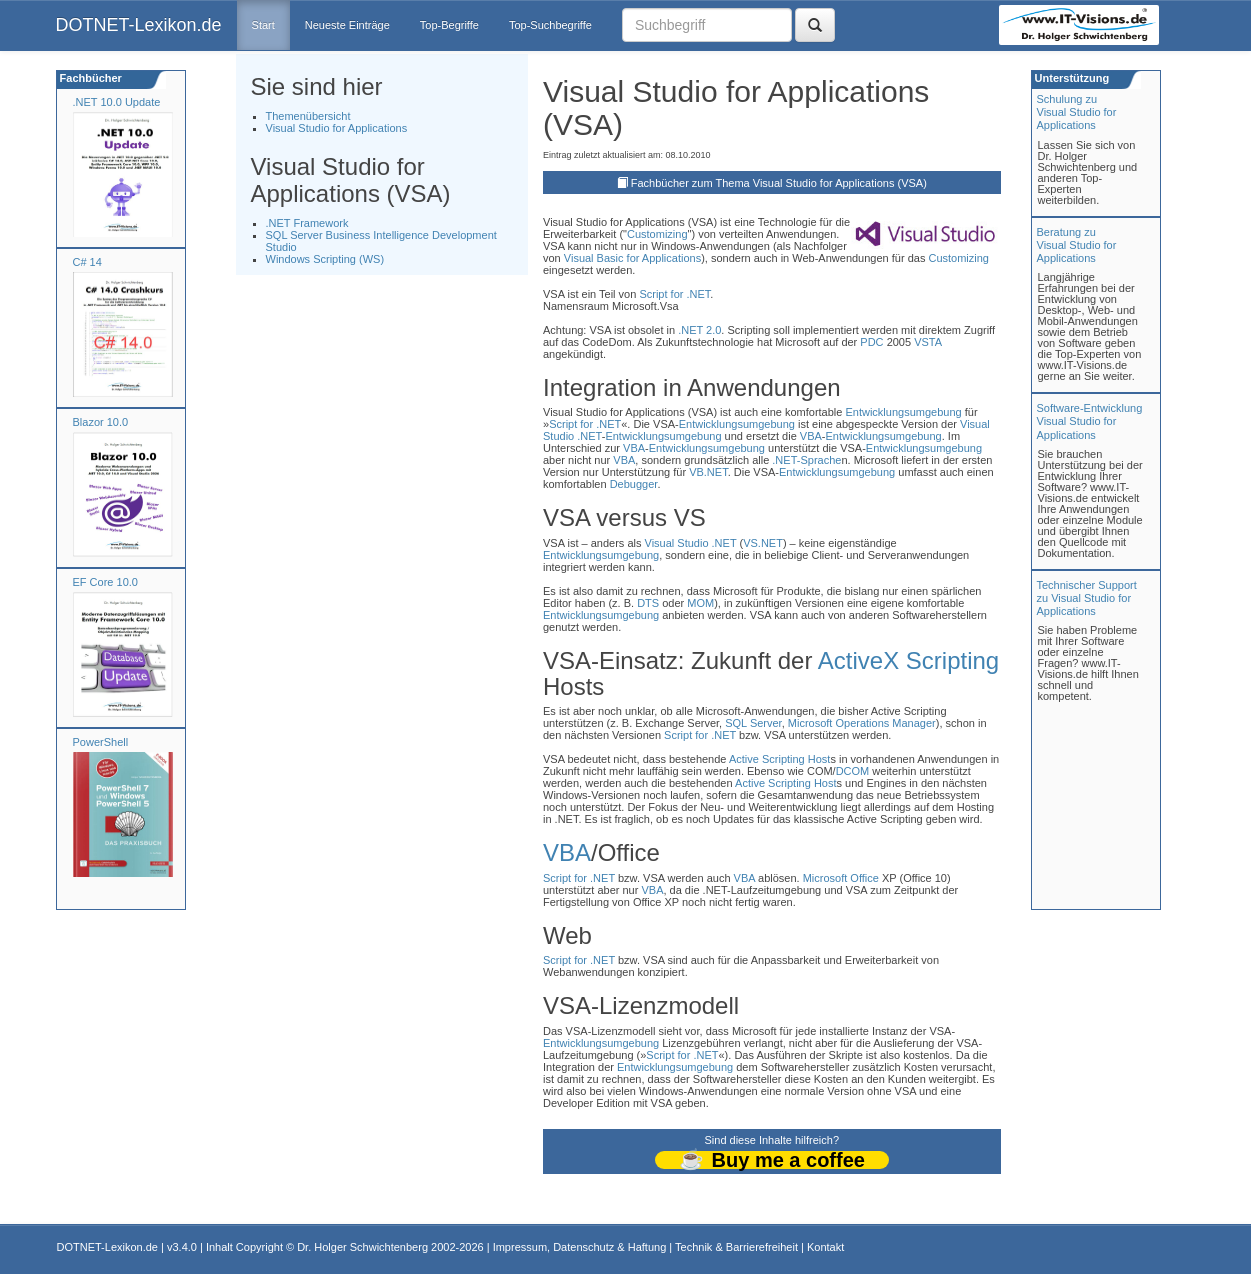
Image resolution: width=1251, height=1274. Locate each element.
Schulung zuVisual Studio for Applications (1077, 112)
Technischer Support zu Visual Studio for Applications (1087, 598)
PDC (871, 342)
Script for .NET (674, 294)
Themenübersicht (308, 116)
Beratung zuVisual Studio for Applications (1077, 245)
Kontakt (825, 1247)
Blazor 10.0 (101, 422)
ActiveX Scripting (908, 660)
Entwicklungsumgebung (903, 412)
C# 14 (87, 262)
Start (263, 25)
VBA (811, 436)
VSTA (927, 342)
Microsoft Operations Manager (862, 723)
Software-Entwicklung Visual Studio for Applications (1090, 421)
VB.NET (708, 472)
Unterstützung (1071, 78)
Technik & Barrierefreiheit (736, 1247)
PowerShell (101, 742)
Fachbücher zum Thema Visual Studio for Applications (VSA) (779, 183)
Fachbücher (89, 78)
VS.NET (763, 543)
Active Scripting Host (779, 759)
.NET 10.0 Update (117, 102)
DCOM (853, 771)
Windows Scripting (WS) (325, 259)
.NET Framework (307, 223)
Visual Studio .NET (691, 543)
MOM (700, 603)
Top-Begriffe (449, 25)
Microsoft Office (841, 878)
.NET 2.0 (699, 330)
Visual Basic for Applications (632, 258)
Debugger (634, 484)
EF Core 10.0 (105, 582)
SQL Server (753, 723)
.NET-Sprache (806, 460)
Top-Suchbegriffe (550, 25)
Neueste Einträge (347, 25)
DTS (648, 603)
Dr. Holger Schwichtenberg (362, 1247)
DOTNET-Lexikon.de (139, 25)
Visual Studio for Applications (337, 128)
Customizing (657, 234)
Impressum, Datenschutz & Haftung (580, 1247)
